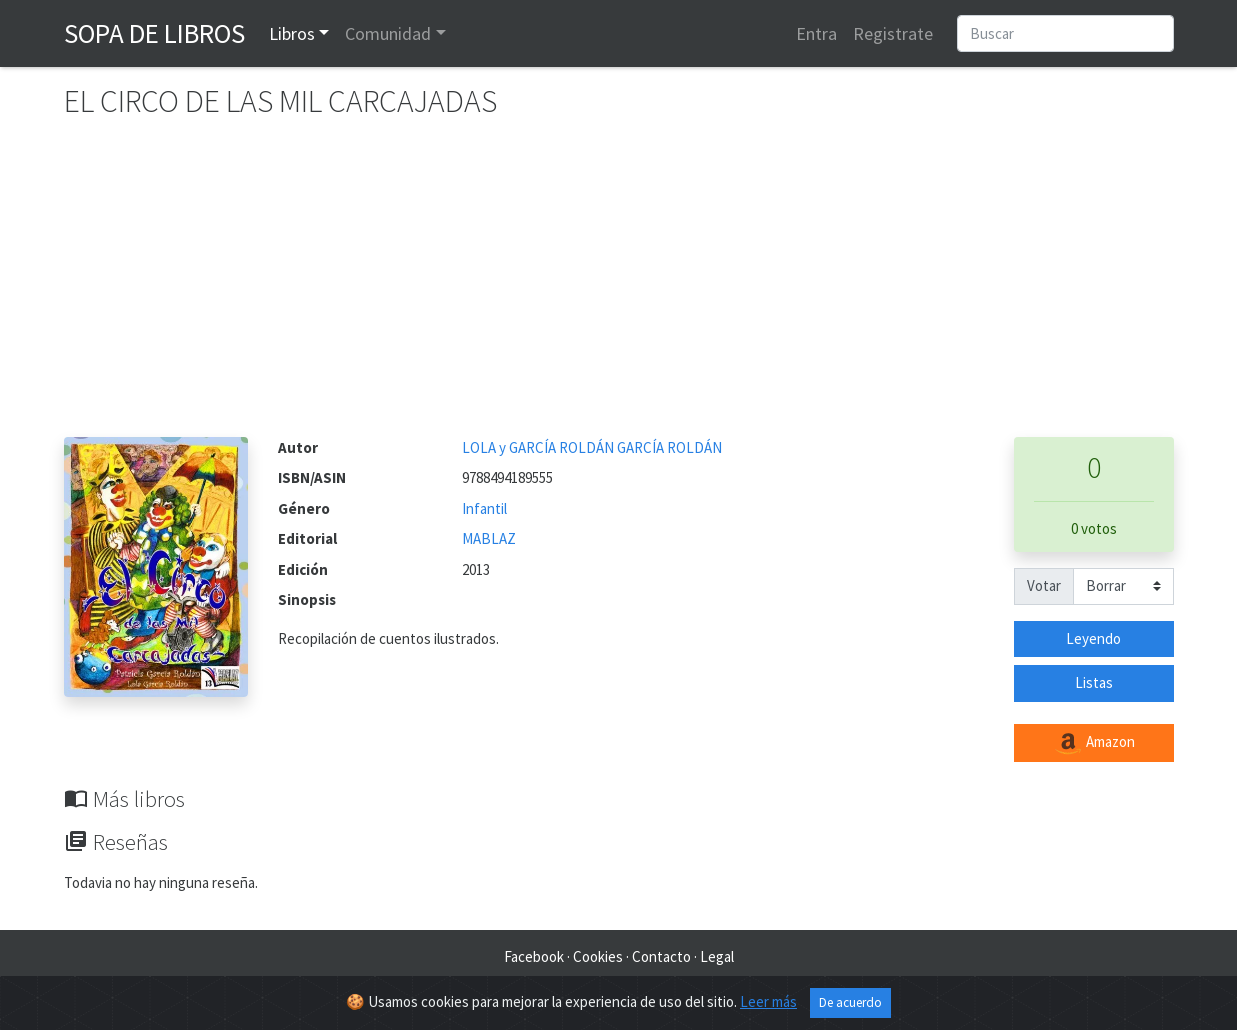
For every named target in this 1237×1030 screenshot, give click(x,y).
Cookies (598, 956)
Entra (816, 33)
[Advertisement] (619, 287)
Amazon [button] (1094, 743)
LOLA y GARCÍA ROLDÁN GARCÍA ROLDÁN (592, 447)
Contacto (661, 956)
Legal (717, 956)
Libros (292, 33)
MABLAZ (489, 538)
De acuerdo (850, 1002)
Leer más (768, 1001)
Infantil (484, 508)
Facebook (534, 956)
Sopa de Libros (154, 33)
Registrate (893, 33)
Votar (1044, 585)
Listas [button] (1094, 682)
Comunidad (388, 33)
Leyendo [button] (1093, 638)
